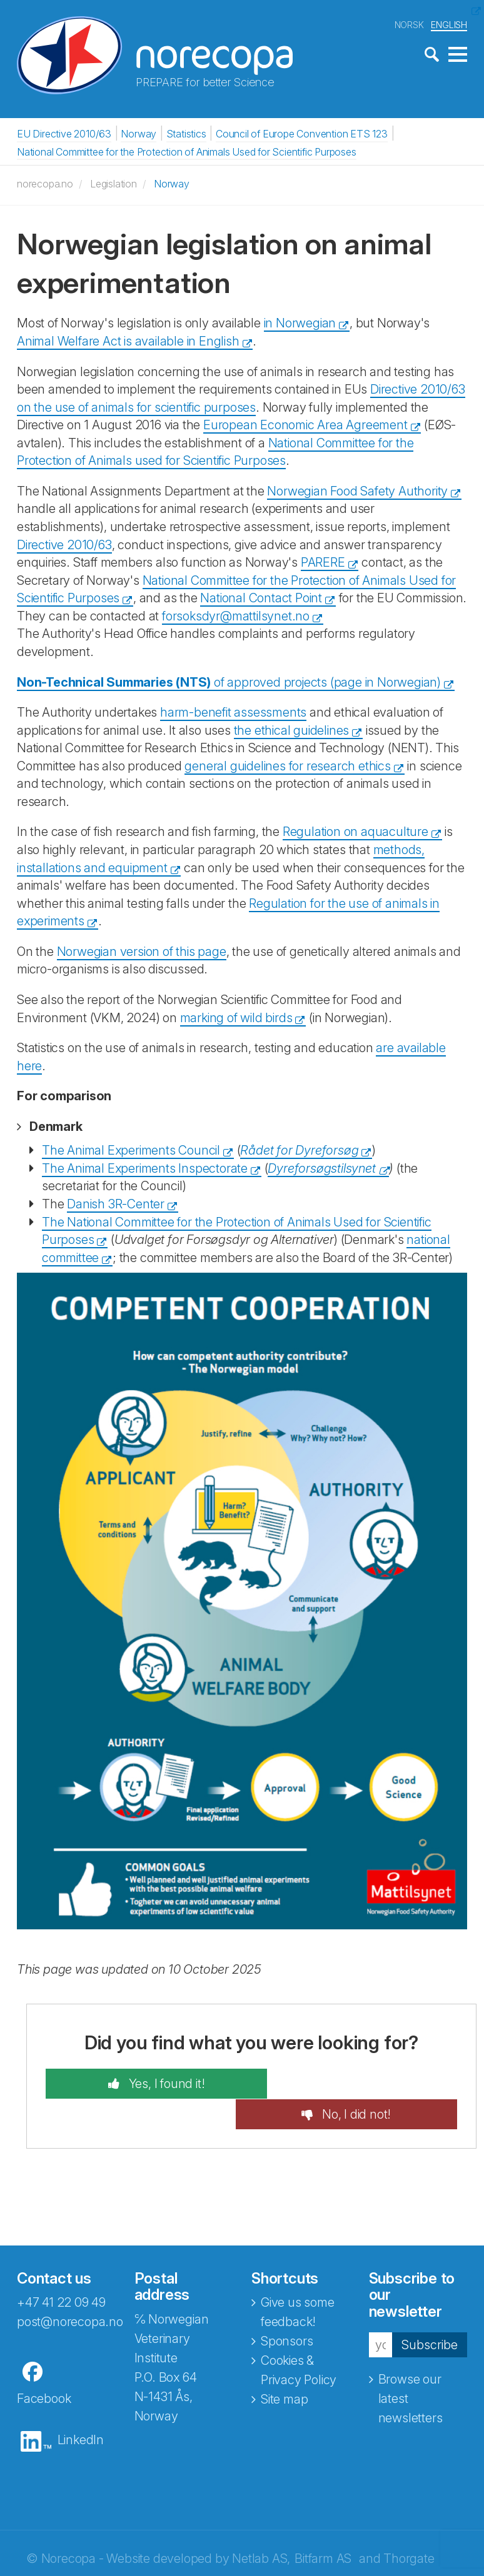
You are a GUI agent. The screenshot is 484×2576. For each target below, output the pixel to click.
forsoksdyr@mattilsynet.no (236, 615)
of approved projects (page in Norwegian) (229, 681)
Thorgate (408, 2527)
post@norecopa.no (70, 2291)
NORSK (409, 24)
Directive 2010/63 (64, 543)
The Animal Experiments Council (131, 1149)
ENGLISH (449, 24)
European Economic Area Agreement (305, 424)
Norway (138, 133)
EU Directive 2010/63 (64, 133)
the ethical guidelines (292, 729)
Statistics (186, 133)
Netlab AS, (261, 2527)
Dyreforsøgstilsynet (321, 1167)
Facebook (44, 2367)
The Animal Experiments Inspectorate (145, 1167)
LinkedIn (81, 2409)
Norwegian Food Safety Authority (357, 490)
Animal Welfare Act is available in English (128, 340)
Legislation (113, 183)
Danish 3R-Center (115, 1203)
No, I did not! (367, 2083)
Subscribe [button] (429, 2313)
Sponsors (287, 2310)
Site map (284, 2368)
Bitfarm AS (323, 2527)
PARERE (323, 561)
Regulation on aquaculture (355, 830)
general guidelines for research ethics (287, 765)
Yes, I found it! (153, 2083)
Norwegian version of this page (141, 950)
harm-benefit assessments (233, 711)
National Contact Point (261, 597)
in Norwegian (300, 322)
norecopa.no (45, 183)
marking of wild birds (236, 1016)
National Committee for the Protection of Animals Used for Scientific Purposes (186, 150)
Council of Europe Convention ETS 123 (302, 133)
